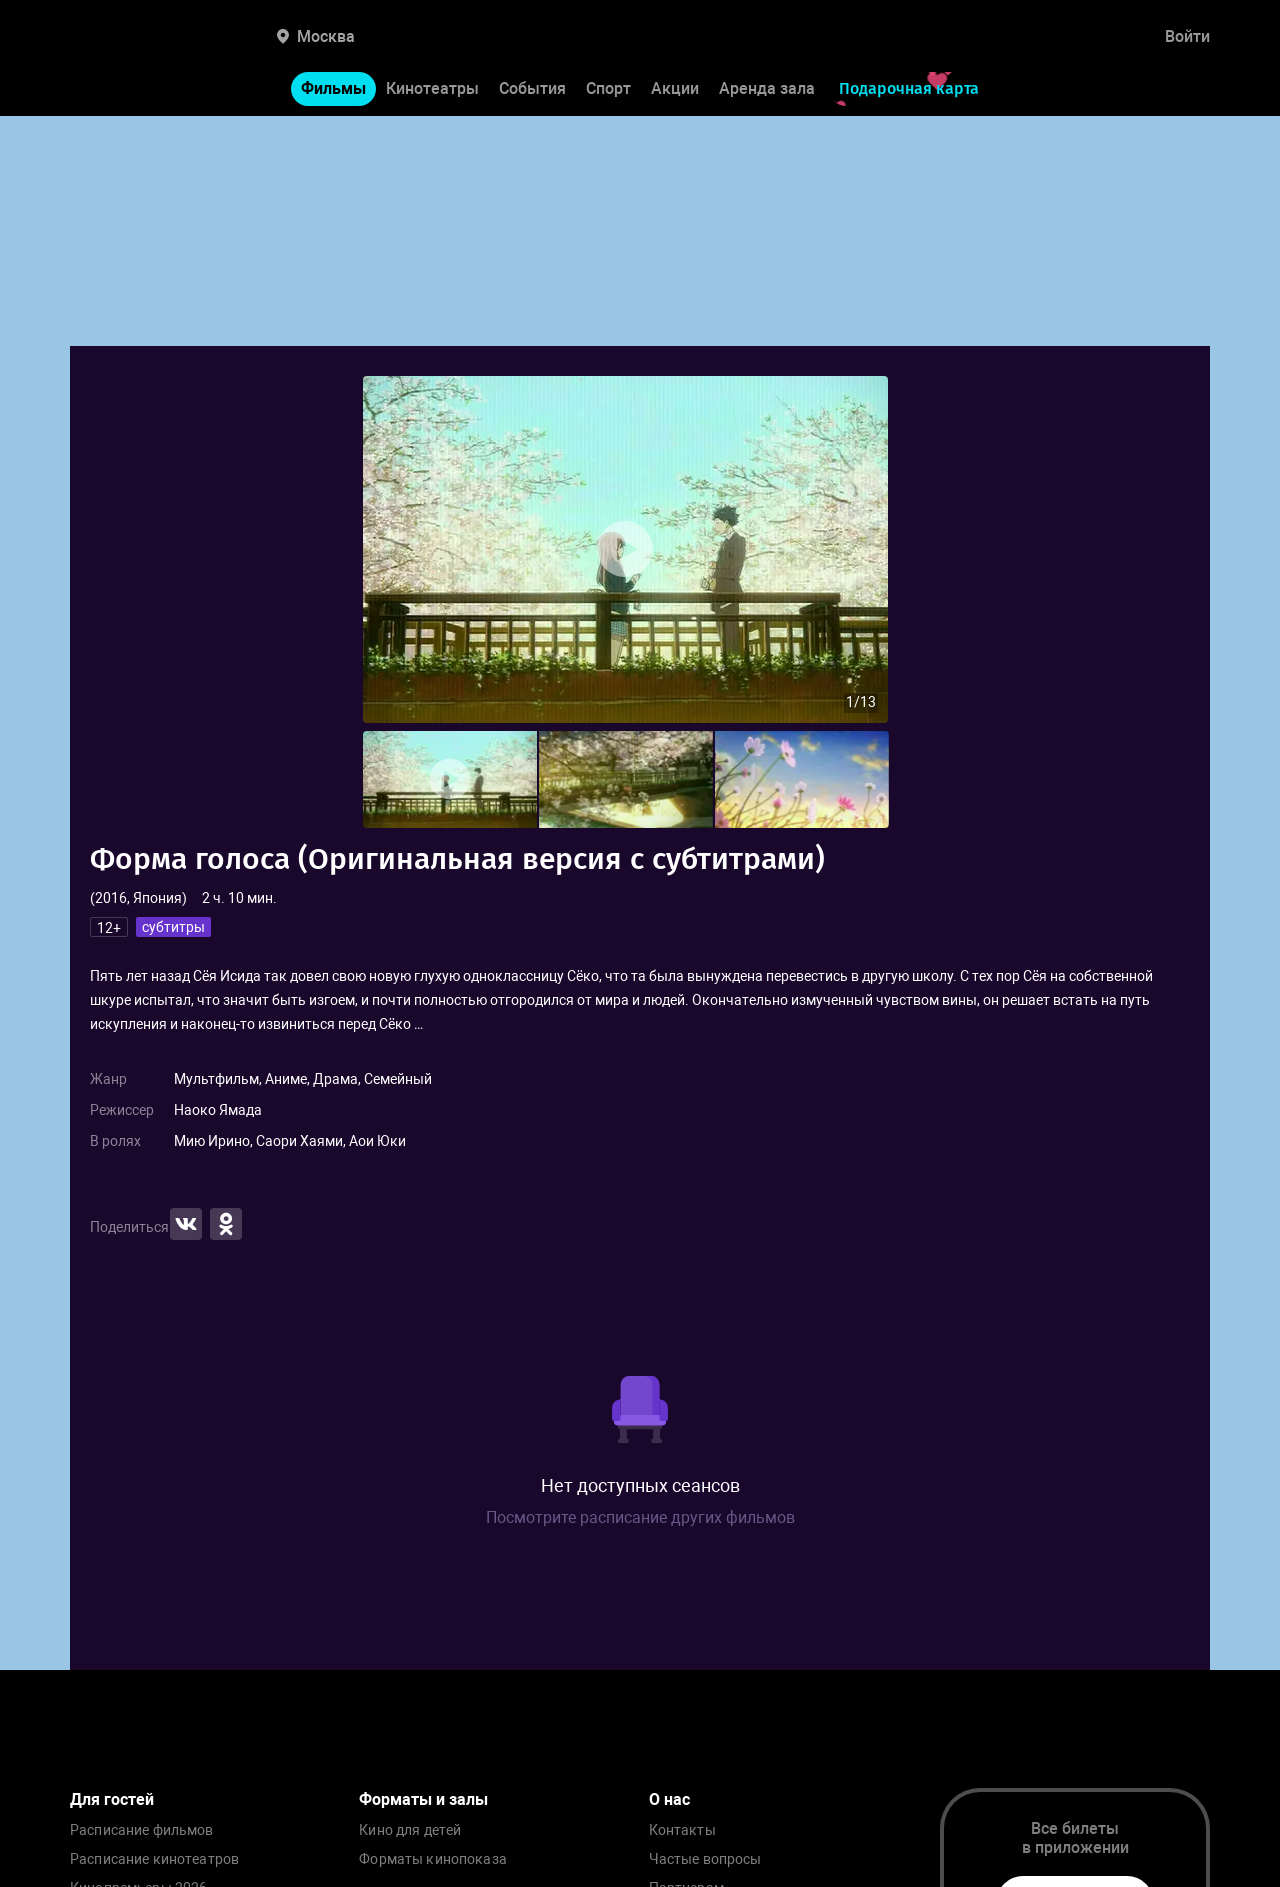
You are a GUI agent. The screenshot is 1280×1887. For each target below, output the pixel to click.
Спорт (608, 88)
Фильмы (333, 88)
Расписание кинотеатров (154, 1859)
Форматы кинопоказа (433, 1859)
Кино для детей (410, 1830)
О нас (669, 1799)
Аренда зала (767, 88)
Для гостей (112, 1799)
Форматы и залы (423, 1799)
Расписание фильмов (142, 1830)
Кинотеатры (432, 88)
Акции (675, 88)
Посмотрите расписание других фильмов (640, 1517)
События (532, 88)
